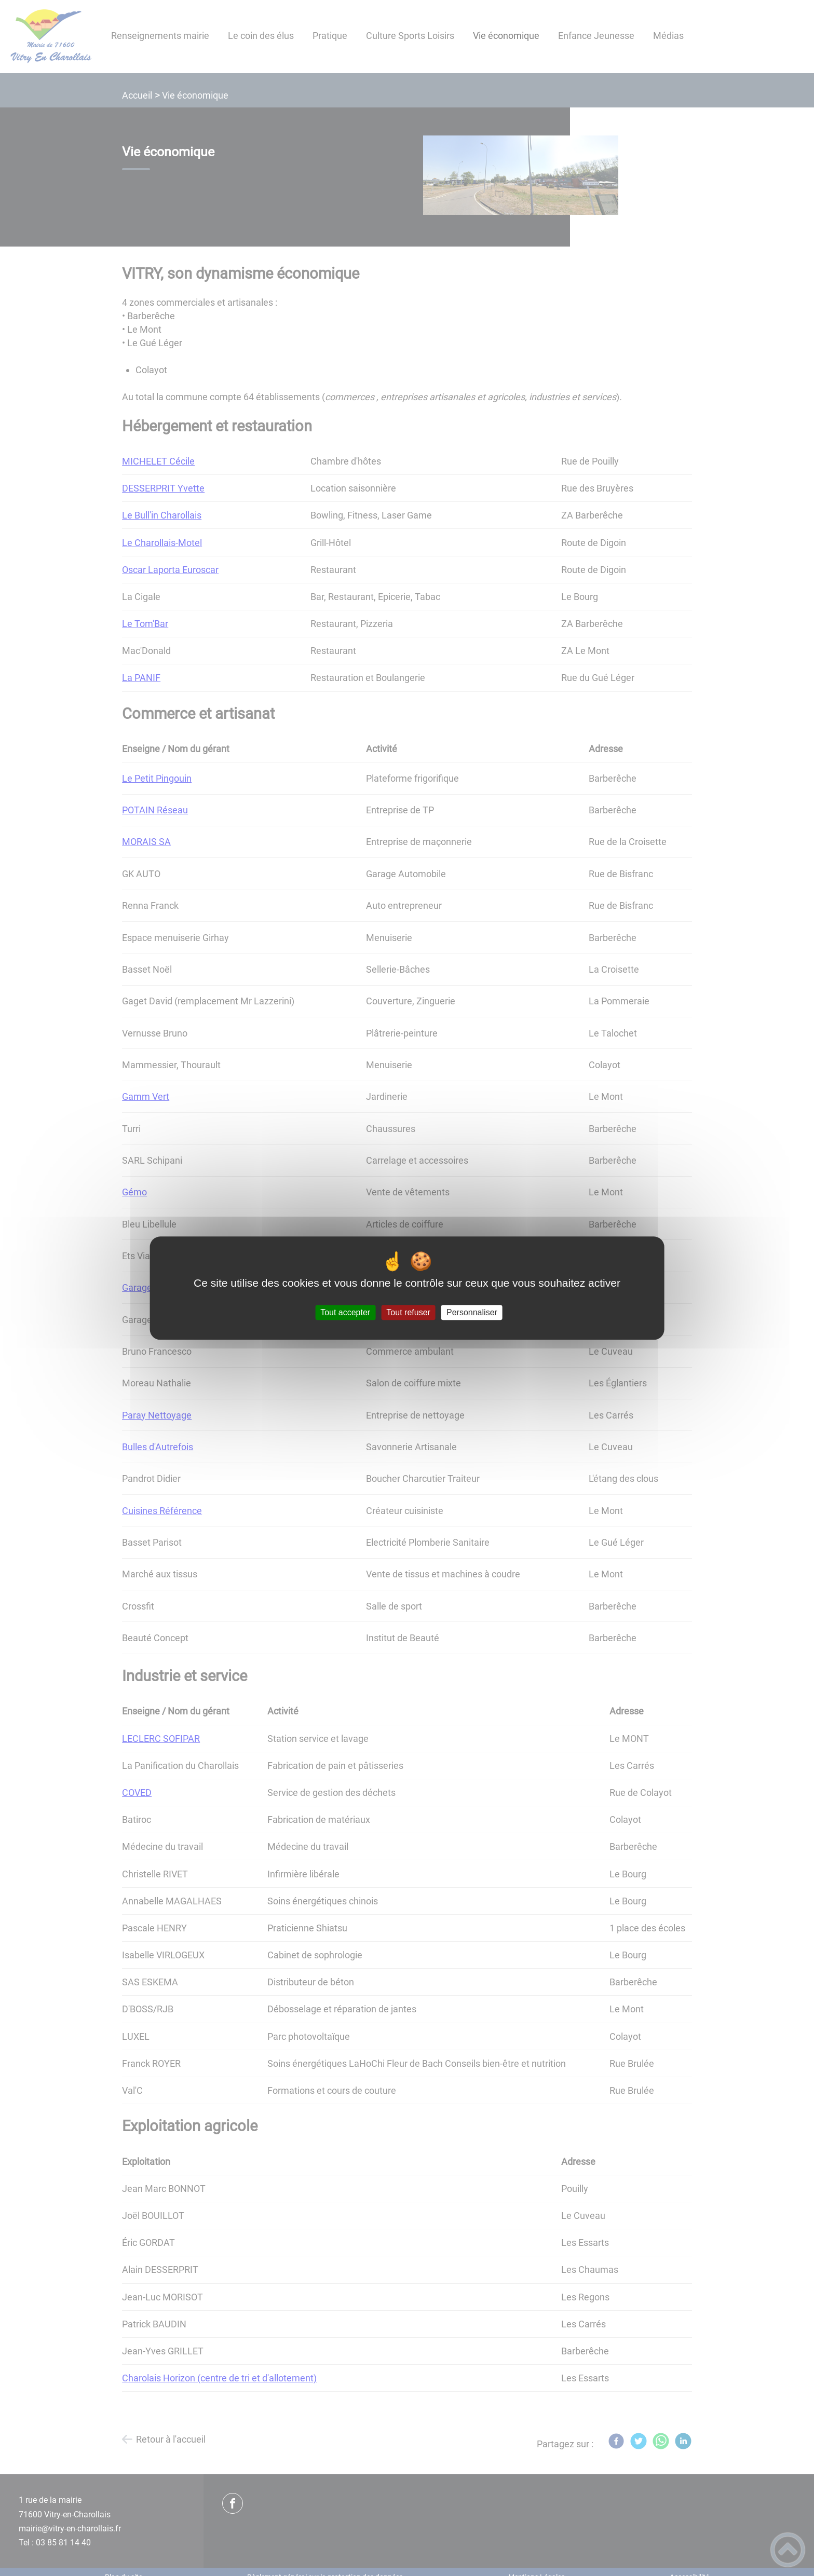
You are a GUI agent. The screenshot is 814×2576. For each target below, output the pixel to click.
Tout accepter (345, 1312)
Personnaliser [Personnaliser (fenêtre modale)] (471, 1312)
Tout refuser (408, 1312)
